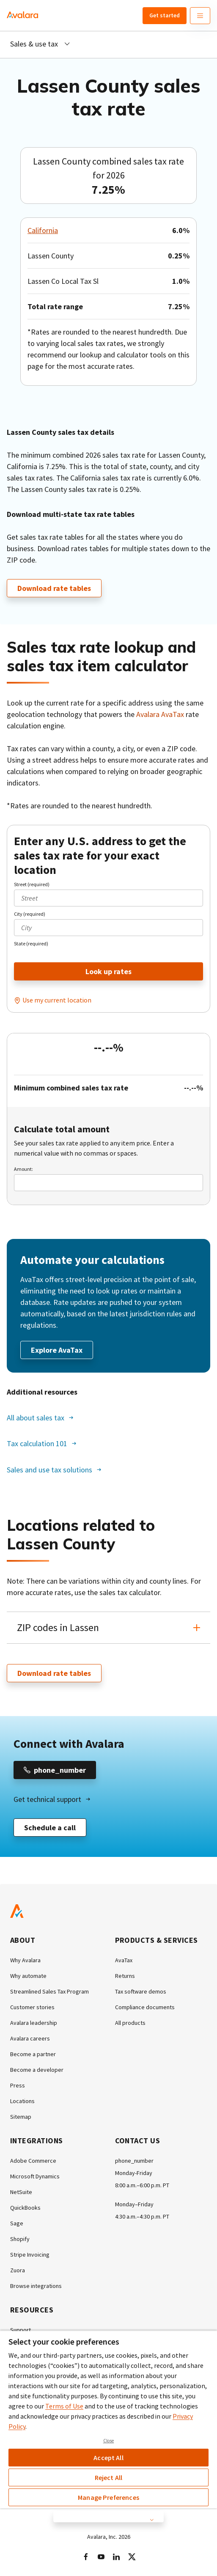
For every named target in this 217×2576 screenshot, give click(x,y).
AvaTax (123, 1960)
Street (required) (31, 884)
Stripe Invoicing (29, 2254)
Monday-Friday (133, 2173)
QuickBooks (25, 2207)
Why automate (28, 1976)
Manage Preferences (108, 2497)
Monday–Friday (134, 2204)
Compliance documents (145, 2007)
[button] (108, 1627)
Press (17, 2085)
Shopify (20, 2239)
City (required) (29, 914)
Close (108, 2441)
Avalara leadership (33, 2023)
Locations (22, 2101)
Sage (16, 2223)
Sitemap (20, 2116)
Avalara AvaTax (160, 714)
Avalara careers (30, 2038)
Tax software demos (140, 1991)
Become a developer (36, 2069)
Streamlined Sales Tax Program (49, 1991)
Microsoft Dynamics (35, 2176)
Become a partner (33, 2054)
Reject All (109, 2477)
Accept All (108, 2457)
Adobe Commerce (33, 2160)
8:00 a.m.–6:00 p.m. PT (142, 2185)
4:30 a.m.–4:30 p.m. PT (142, 2216)
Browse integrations (36, 2286)
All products (130, 2023)
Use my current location (56, 1000)
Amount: (23, 1169)
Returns (125, 1976)
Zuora (17, 2270)
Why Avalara (25, 1960)
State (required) (31, 943)
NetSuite (21, 2192)
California (42, 230)
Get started (164, 15)
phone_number (134, 2160)
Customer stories (32, 2007)
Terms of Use (64, 2406)
